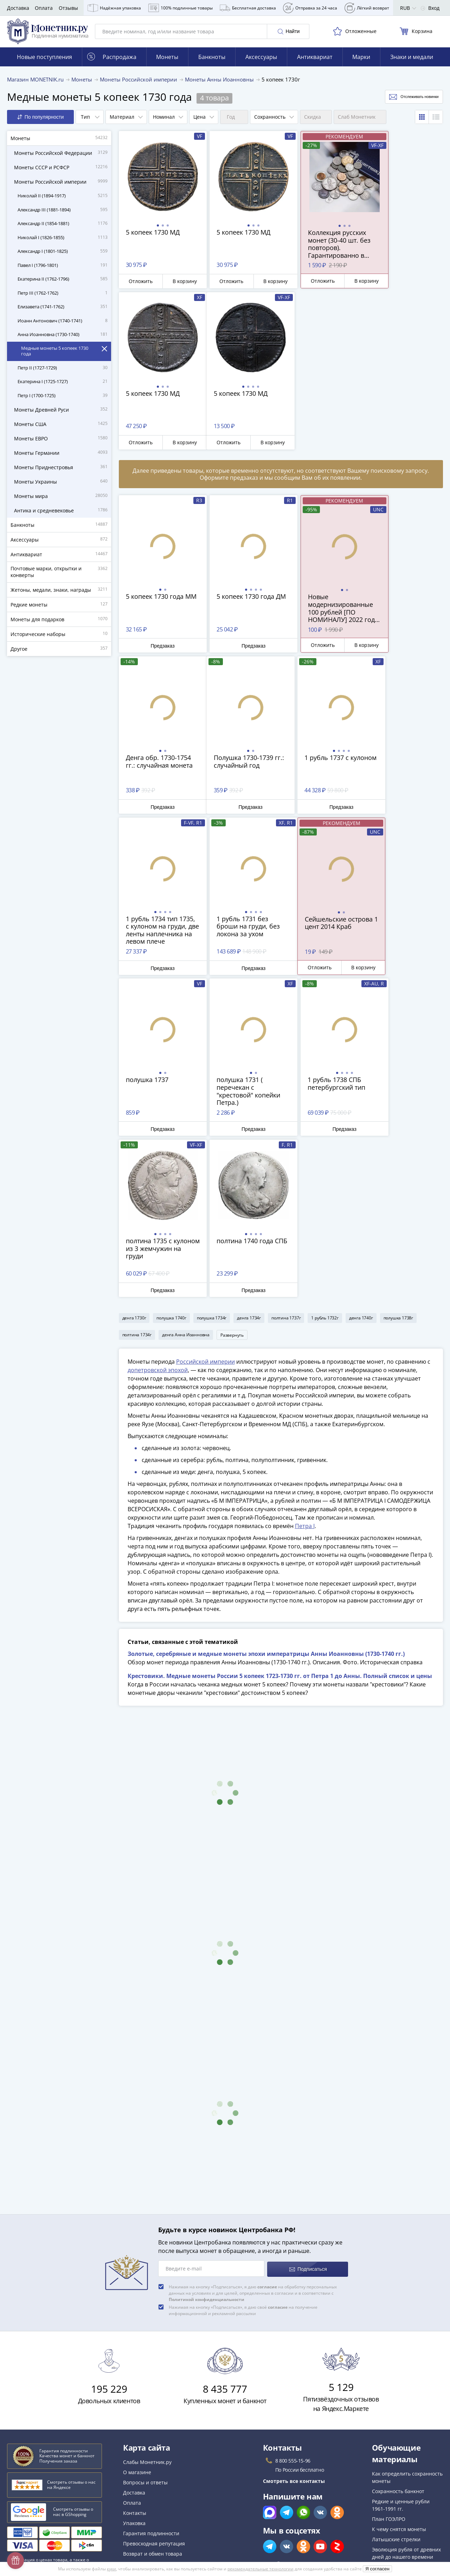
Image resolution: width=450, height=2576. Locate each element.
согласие (267, 2128)
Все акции (135, 2415)
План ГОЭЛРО (388, 2360)
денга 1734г (249, 1158)
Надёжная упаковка (114, 8)
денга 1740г (361, 1158)
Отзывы (68, 8)
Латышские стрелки (396, 2380)
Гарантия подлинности (151, 2374)
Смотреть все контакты (294, 2322)
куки (111, 2569)
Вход (430, 8)
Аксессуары (261, 60)
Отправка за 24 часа (310, 8)
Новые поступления (44, 60)
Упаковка (134, 2364)
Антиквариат (315, 60)
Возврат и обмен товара (152, 2394)
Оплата (44, 8)
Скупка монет (139, 2425)
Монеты (167, 60)
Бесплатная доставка (248, 8)
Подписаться (308, 2110)
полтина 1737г (286, 1158)
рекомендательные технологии (260, 2569)
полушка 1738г (398, 1158)
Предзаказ (158, 648)
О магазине (137, 2313)
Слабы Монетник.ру (147, 2303)
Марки (361, 60)
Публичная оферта (146, 2463)
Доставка (18, 8)
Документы (136, 2521)
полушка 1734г (211, 1158)
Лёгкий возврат (367, 8)
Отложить (138, 284)
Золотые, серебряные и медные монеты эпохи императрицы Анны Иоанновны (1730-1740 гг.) (266, 1496)
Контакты (134, 2354)
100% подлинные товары (180, 8)
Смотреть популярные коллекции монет (401, 2427)
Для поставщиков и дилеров (157, 2439)
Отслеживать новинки (406, 100)
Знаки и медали (411, 60)
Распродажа (111, 60)
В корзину (178, 284)
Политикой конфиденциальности (206, 2140)
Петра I (305, 1368)
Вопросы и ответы (145, 2323)
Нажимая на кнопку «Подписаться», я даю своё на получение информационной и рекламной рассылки (243, 2151)
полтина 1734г (137, 1175)
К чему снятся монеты (399, 2370)
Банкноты (211, 60)
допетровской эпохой (158, 1212)
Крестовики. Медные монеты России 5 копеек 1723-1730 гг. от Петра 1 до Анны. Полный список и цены (280, 1518)
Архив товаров (141, 2404)
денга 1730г (134, 1158)
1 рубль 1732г (324, 1158)
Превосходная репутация (154, 2384)
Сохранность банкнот (398, 2332)
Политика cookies (144, 2473)
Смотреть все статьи (399, 2409)
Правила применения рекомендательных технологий (188, 2511)
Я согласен (377, 2568)
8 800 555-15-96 (292, 2301)
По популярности (40, 120)
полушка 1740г (171, 1158)
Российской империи (205, 1204)
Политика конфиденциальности (161, 2483)
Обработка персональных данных (164, 2453)
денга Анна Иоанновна (186, 1175)
